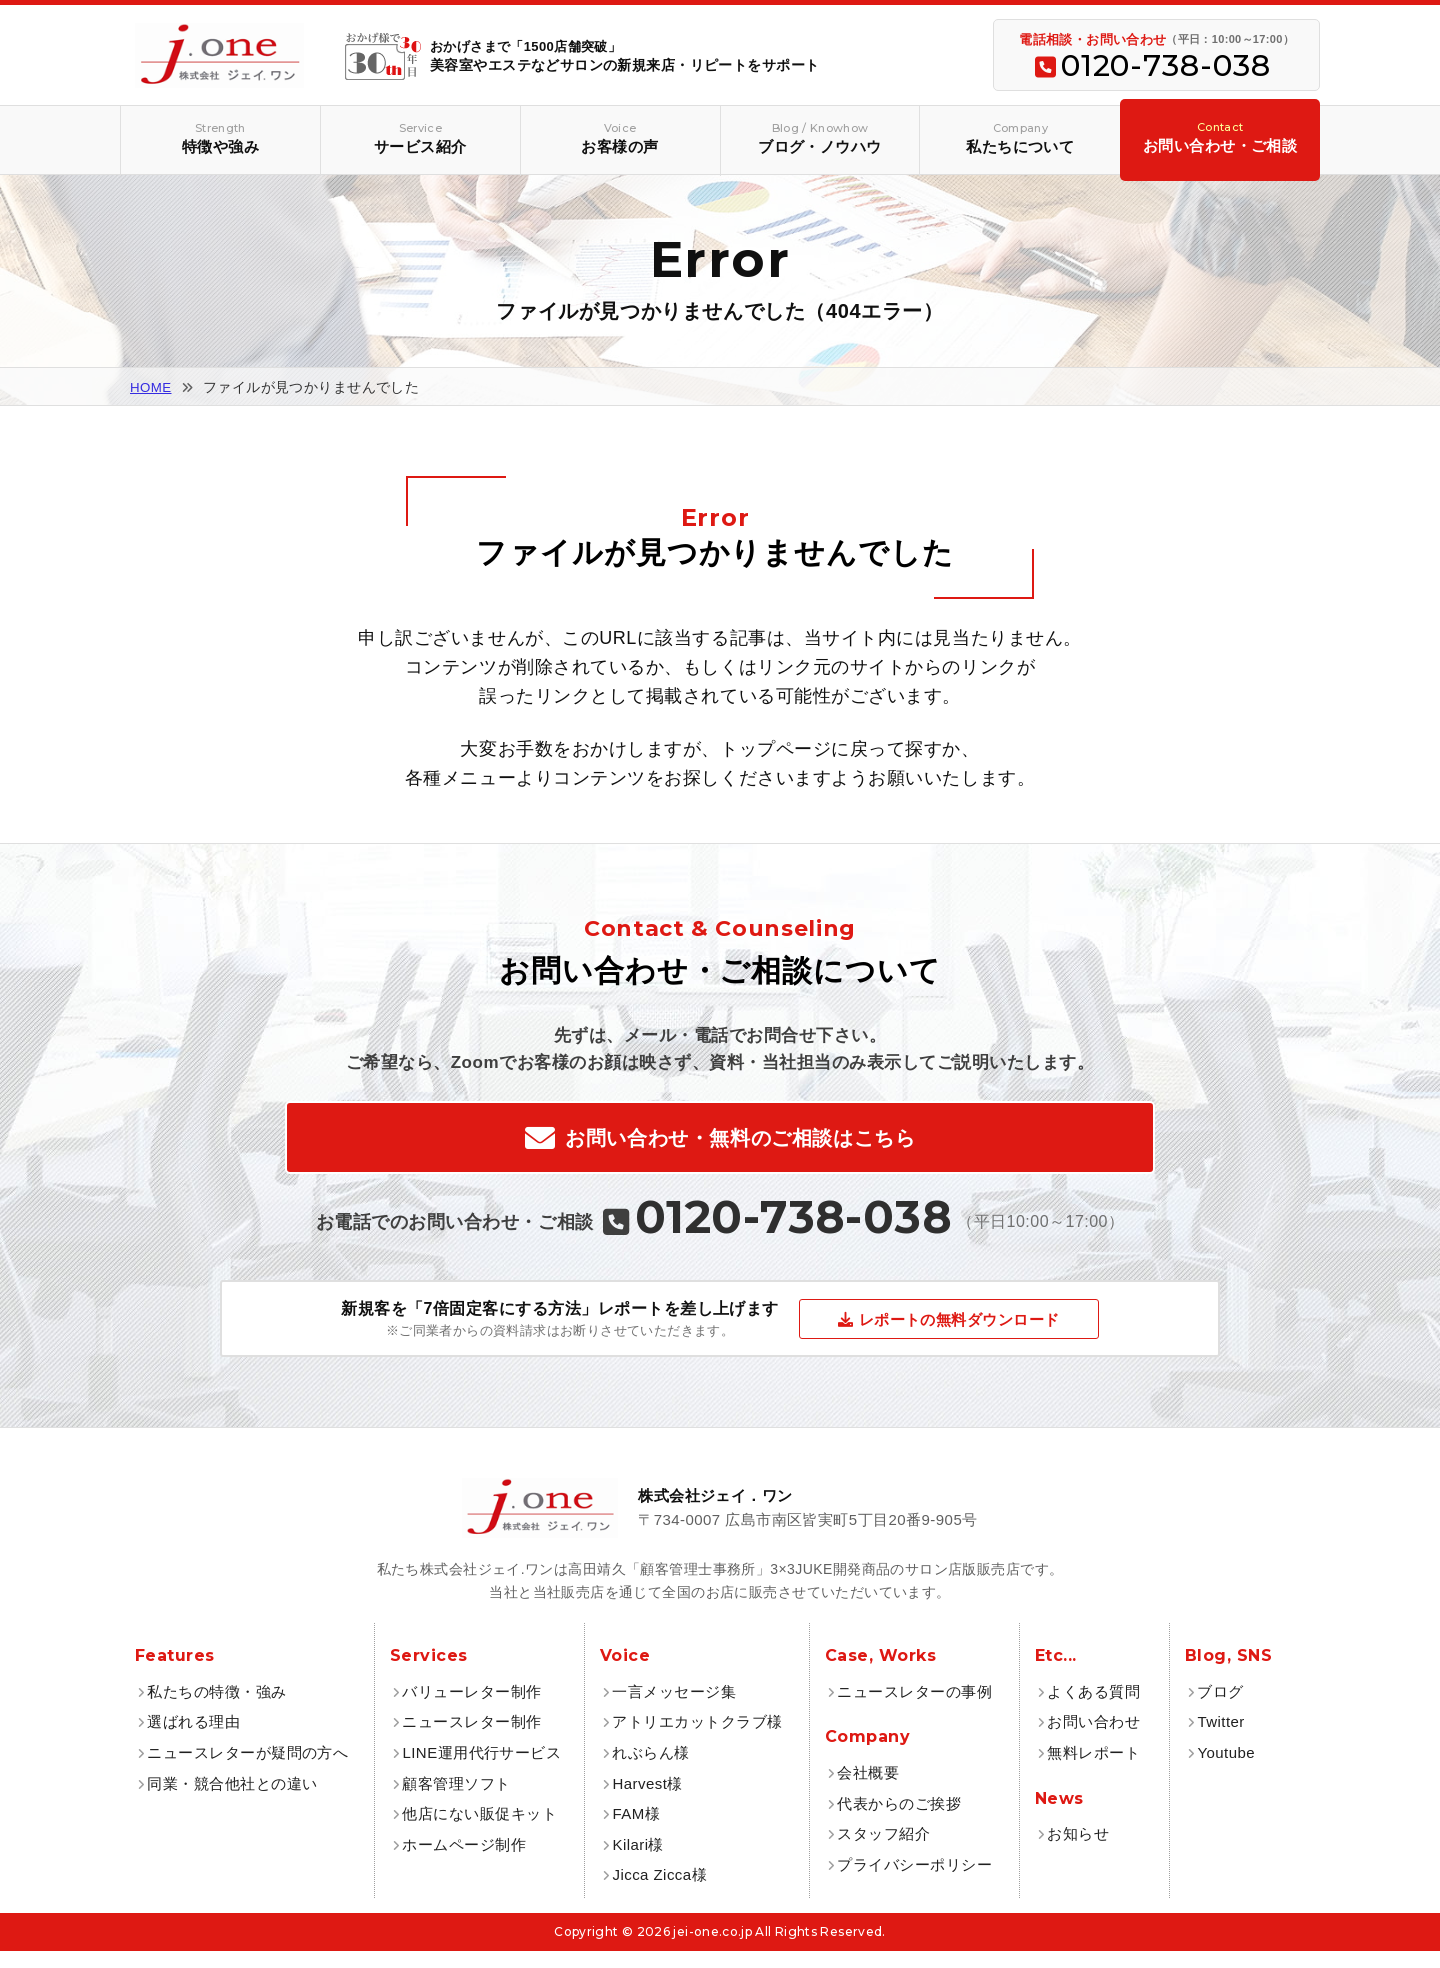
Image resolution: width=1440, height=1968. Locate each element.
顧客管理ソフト (456, 1800)
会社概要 (868, 1789)
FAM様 (636, 1830)
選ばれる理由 (193, 1739)
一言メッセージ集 (674, 1708)
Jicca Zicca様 (659, 1892)
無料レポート (1093, 1769)
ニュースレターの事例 (914, 1708)
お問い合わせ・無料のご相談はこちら (740, 1146)
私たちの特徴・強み (216, 1708)
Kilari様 (638, 1861)
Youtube (1226, 1769)
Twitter (1220, 1739)
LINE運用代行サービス (481, 1769)
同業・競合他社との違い (232, 1800)
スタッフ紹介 (883, 1850)
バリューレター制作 (471, 1708)
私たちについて (1020, 138)
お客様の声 (620, 138)
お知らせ (1078, 1850)
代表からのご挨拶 (899, 1820)
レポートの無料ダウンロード (959, 1336)
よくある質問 (1093, 1708)
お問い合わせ (1093, 1739)
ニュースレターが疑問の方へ (247, 1769)
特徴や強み (220, 138)
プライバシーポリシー (914, 1881)
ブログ (1220, 1708)
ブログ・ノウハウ (820, 138)
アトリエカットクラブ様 (697, 1739)
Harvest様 (647, 1800)
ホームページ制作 (464, 1861)
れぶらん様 (650, 1769)
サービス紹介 (420, 138)
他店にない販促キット (479, 1830)
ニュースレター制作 (471, 1739)
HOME (152, 387)
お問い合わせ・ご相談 (1220, 137)
